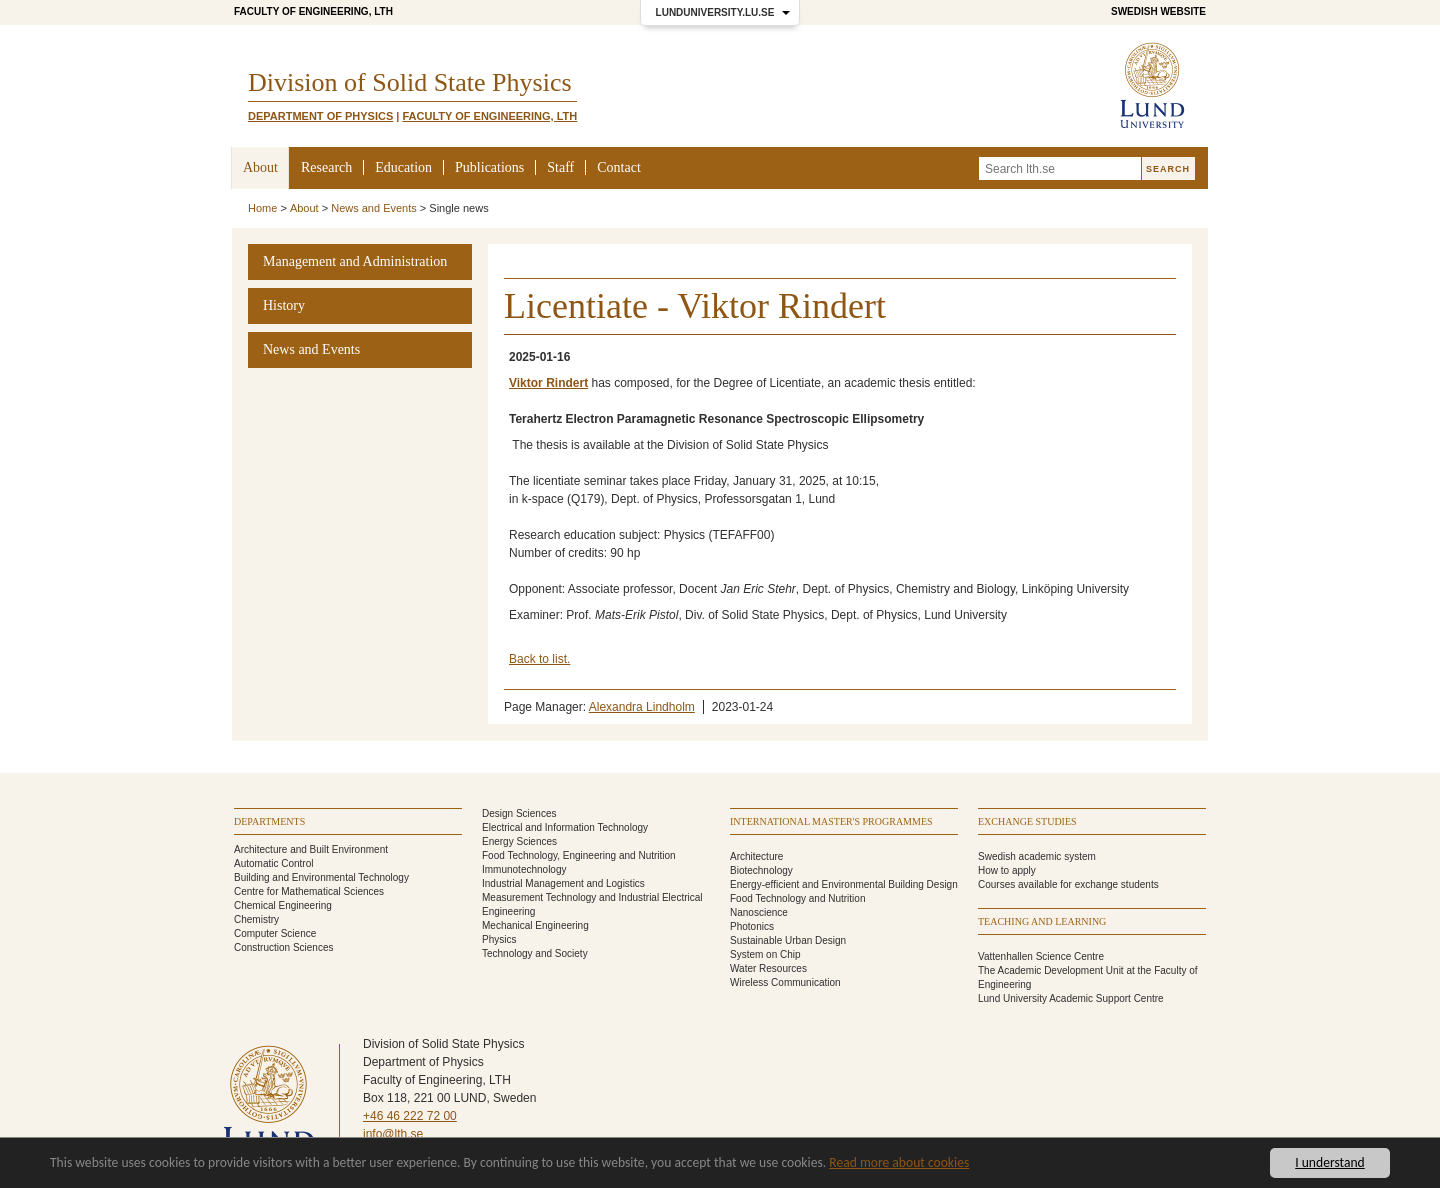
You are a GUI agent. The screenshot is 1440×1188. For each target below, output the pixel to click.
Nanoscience (759, 912)
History (284, 305)
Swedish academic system (1037, 856)
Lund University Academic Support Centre (1071, 998)
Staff (560, 167)
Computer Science (275, 933)
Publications (489, 167)
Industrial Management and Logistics (563, 883)
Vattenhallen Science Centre (1041, 956)
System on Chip (765, 954)
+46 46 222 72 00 (410, 1116)
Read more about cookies (899, 1162)
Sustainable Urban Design (788, 940)
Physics (499, 939)
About (260, 167)
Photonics (752, 926)
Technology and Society (535, 953)
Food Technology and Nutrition (797, 898)
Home (262, 208)
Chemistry (256, 919)
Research (326, 167)
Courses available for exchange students (1068, 884)
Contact (619, 167)
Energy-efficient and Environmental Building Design (844, 884)
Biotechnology (761, 870)
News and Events (374, 208)
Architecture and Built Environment (311, 849)
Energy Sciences (519, 841)
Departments (269, 821)
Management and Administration (355, 261)
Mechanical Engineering (535, 925)
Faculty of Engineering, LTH (313, 11)
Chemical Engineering (283, 905)
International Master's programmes (831, 821)
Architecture (756, 856)
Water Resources (768, 968)
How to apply (1007, 870)
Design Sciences (519, 813)
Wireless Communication (785, 982)
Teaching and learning (1042, 921)
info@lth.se (393, 1134)
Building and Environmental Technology (321, 877)
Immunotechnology (524, 869)
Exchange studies (1027, 821)
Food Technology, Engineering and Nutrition (579, 855)
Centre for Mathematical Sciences (309, 891)
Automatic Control (273, 863)
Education (403, 167)
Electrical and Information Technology (565, 827)
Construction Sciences (284, 947)
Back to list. (539, 659)
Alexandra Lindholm (642, 707)
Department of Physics (320, 116)
